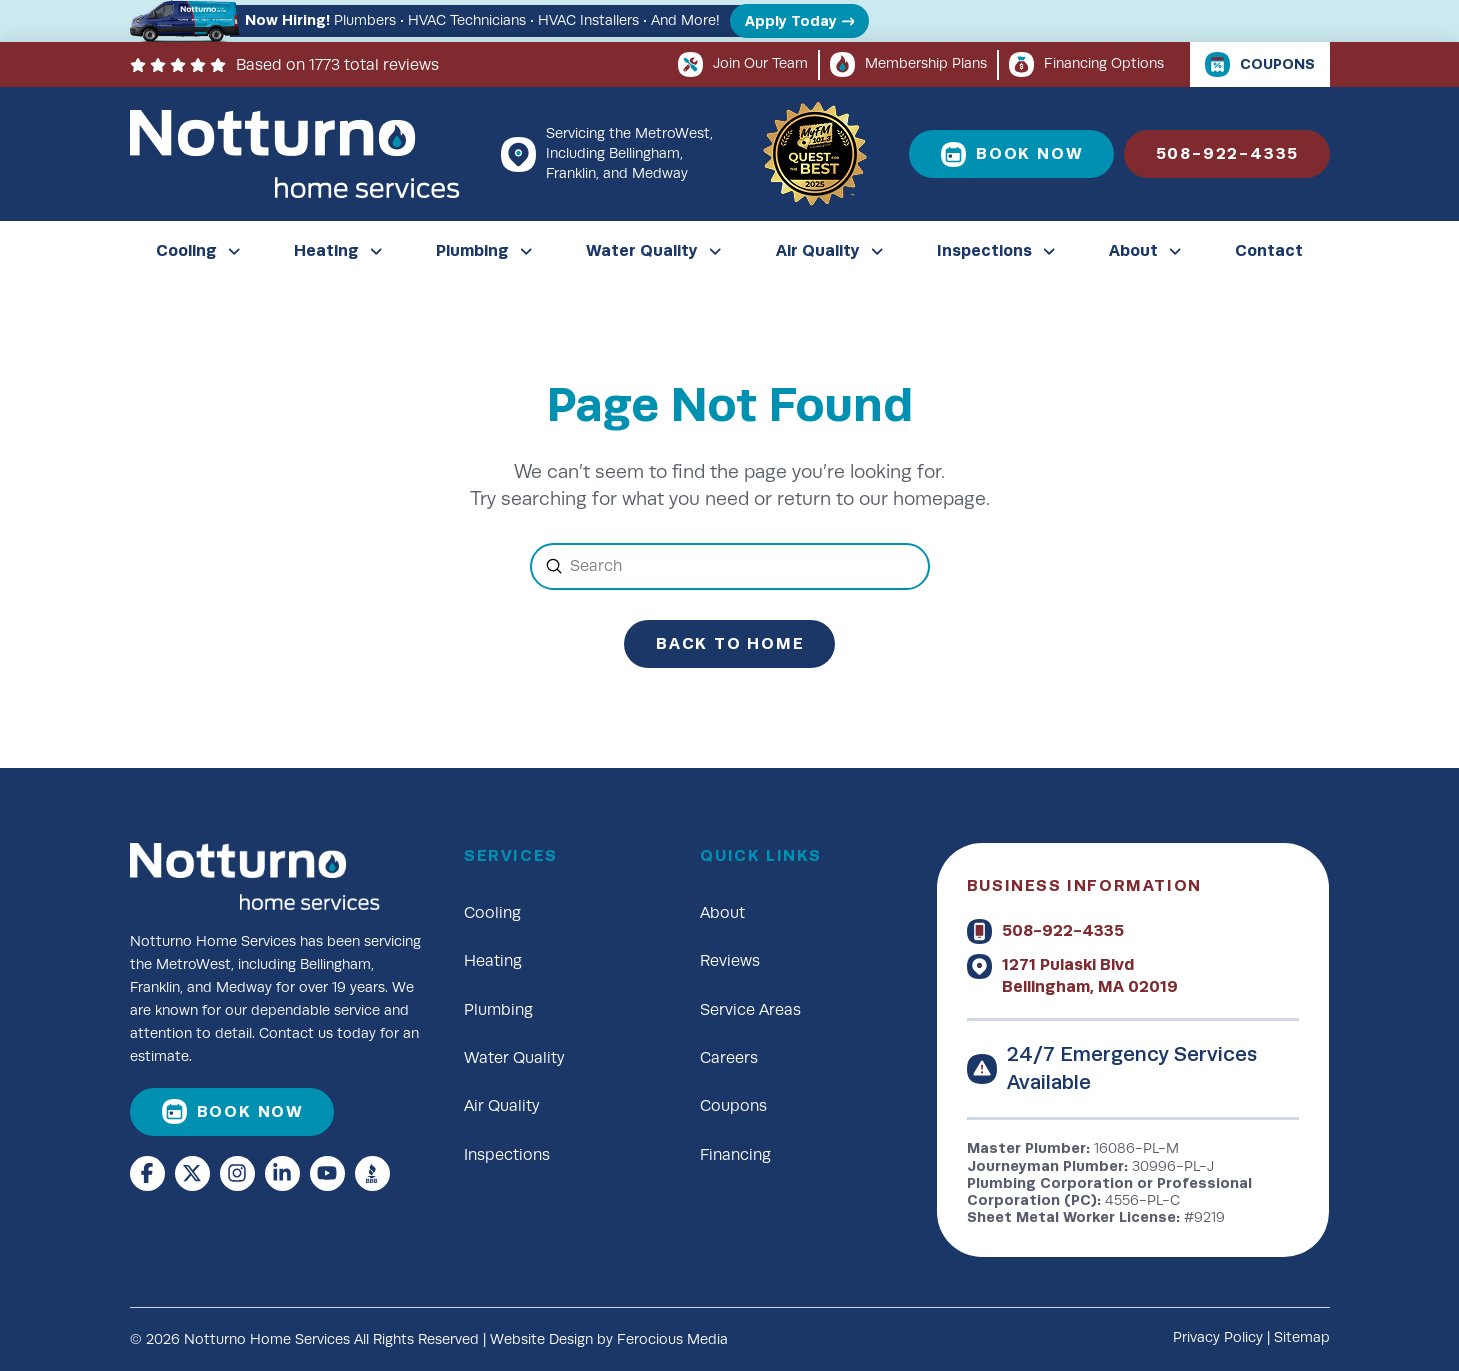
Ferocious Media (672, 1339)
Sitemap (1302, 1337)
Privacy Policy (1218, 1337)
